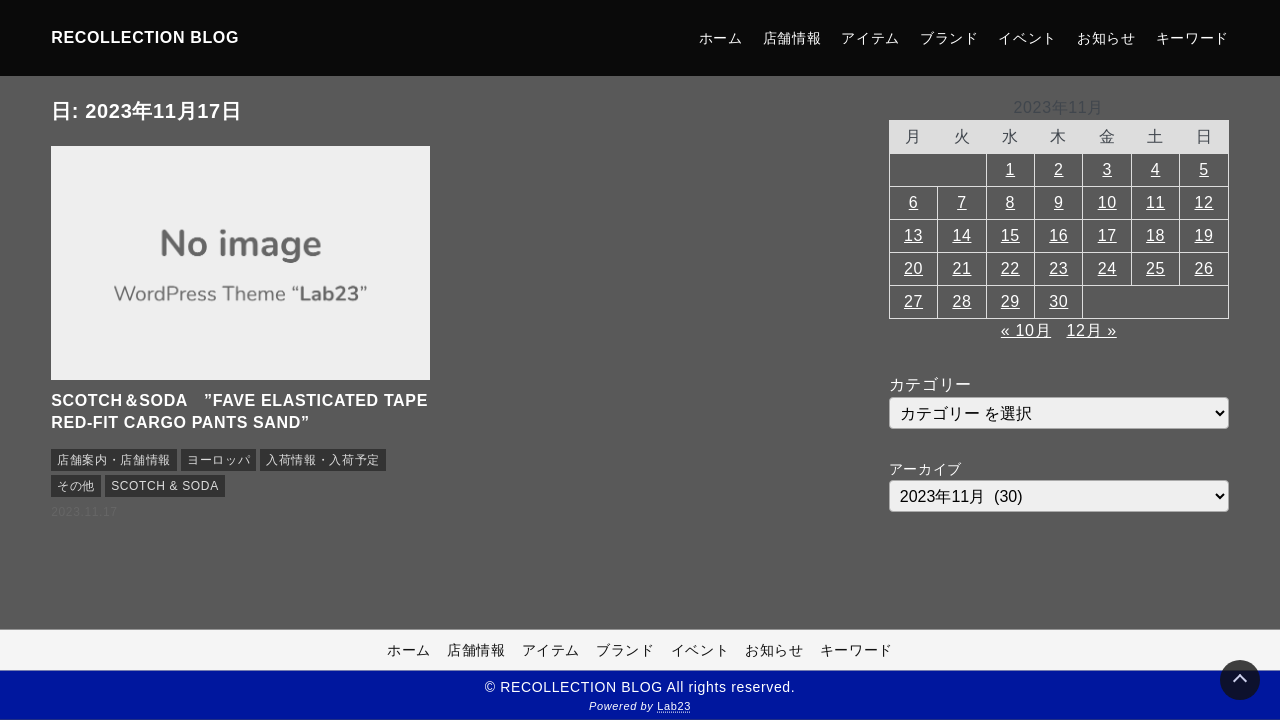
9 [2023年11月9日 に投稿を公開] (1059, 202)
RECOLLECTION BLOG (145, 37)
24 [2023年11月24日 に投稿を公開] (1107, 268)
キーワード (1192, 38)
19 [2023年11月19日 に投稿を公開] (1204, 235)
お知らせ (1106, 38)
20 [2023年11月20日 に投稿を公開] (913, 268)
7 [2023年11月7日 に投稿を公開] (962, 202)
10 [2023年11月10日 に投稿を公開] (1107, 202)
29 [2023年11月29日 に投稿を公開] (1010, 301)
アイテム (870, 38)
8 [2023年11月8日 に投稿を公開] (1011, 202)
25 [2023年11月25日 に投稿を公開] (1155, 268)
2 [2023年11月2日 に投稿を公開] (1059, 169)
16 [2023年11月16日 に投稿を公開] (1058, 235)
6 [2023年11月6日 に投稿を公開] (914, 202)
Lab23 (674, 706)
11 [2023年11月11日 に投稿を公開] (1155, 202)
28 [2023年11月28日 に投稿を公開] (961, 301)
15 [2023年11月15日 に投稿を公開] (1010, 235)
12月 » (1091, 330)
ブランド (949, 38)
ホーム (721, 38)
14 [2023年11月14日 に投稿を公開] (961, 235)
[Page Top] (1240, 680)
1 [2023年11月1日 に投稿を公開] (1011, 169)
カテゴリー (930, 384)
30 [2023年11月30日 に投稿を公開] (1058, 301)
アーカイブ (925, 469)
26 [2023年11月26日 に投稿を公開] (1204, 268)
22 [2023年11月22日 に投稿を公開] (1010, 268)
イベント (1027, 38)
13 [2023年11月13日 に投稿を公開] (913, 235)
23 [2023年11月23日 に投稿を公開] (1058, 268)
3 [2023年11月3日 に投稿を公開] (1107, 169)
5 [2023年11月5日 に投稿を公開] (1204, 169)
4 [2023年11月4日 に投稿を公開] (1156, 169)
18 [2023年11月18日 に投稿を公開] (1155, 235)
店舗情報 (792, 38)
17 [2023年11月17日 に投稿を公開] (1107, 235)
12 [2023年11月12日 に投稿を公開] (1204, 202)
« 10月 (1026, 330)
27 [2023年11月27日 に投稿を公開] (913, 301)
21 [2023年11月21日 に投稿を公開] (961, 268)
